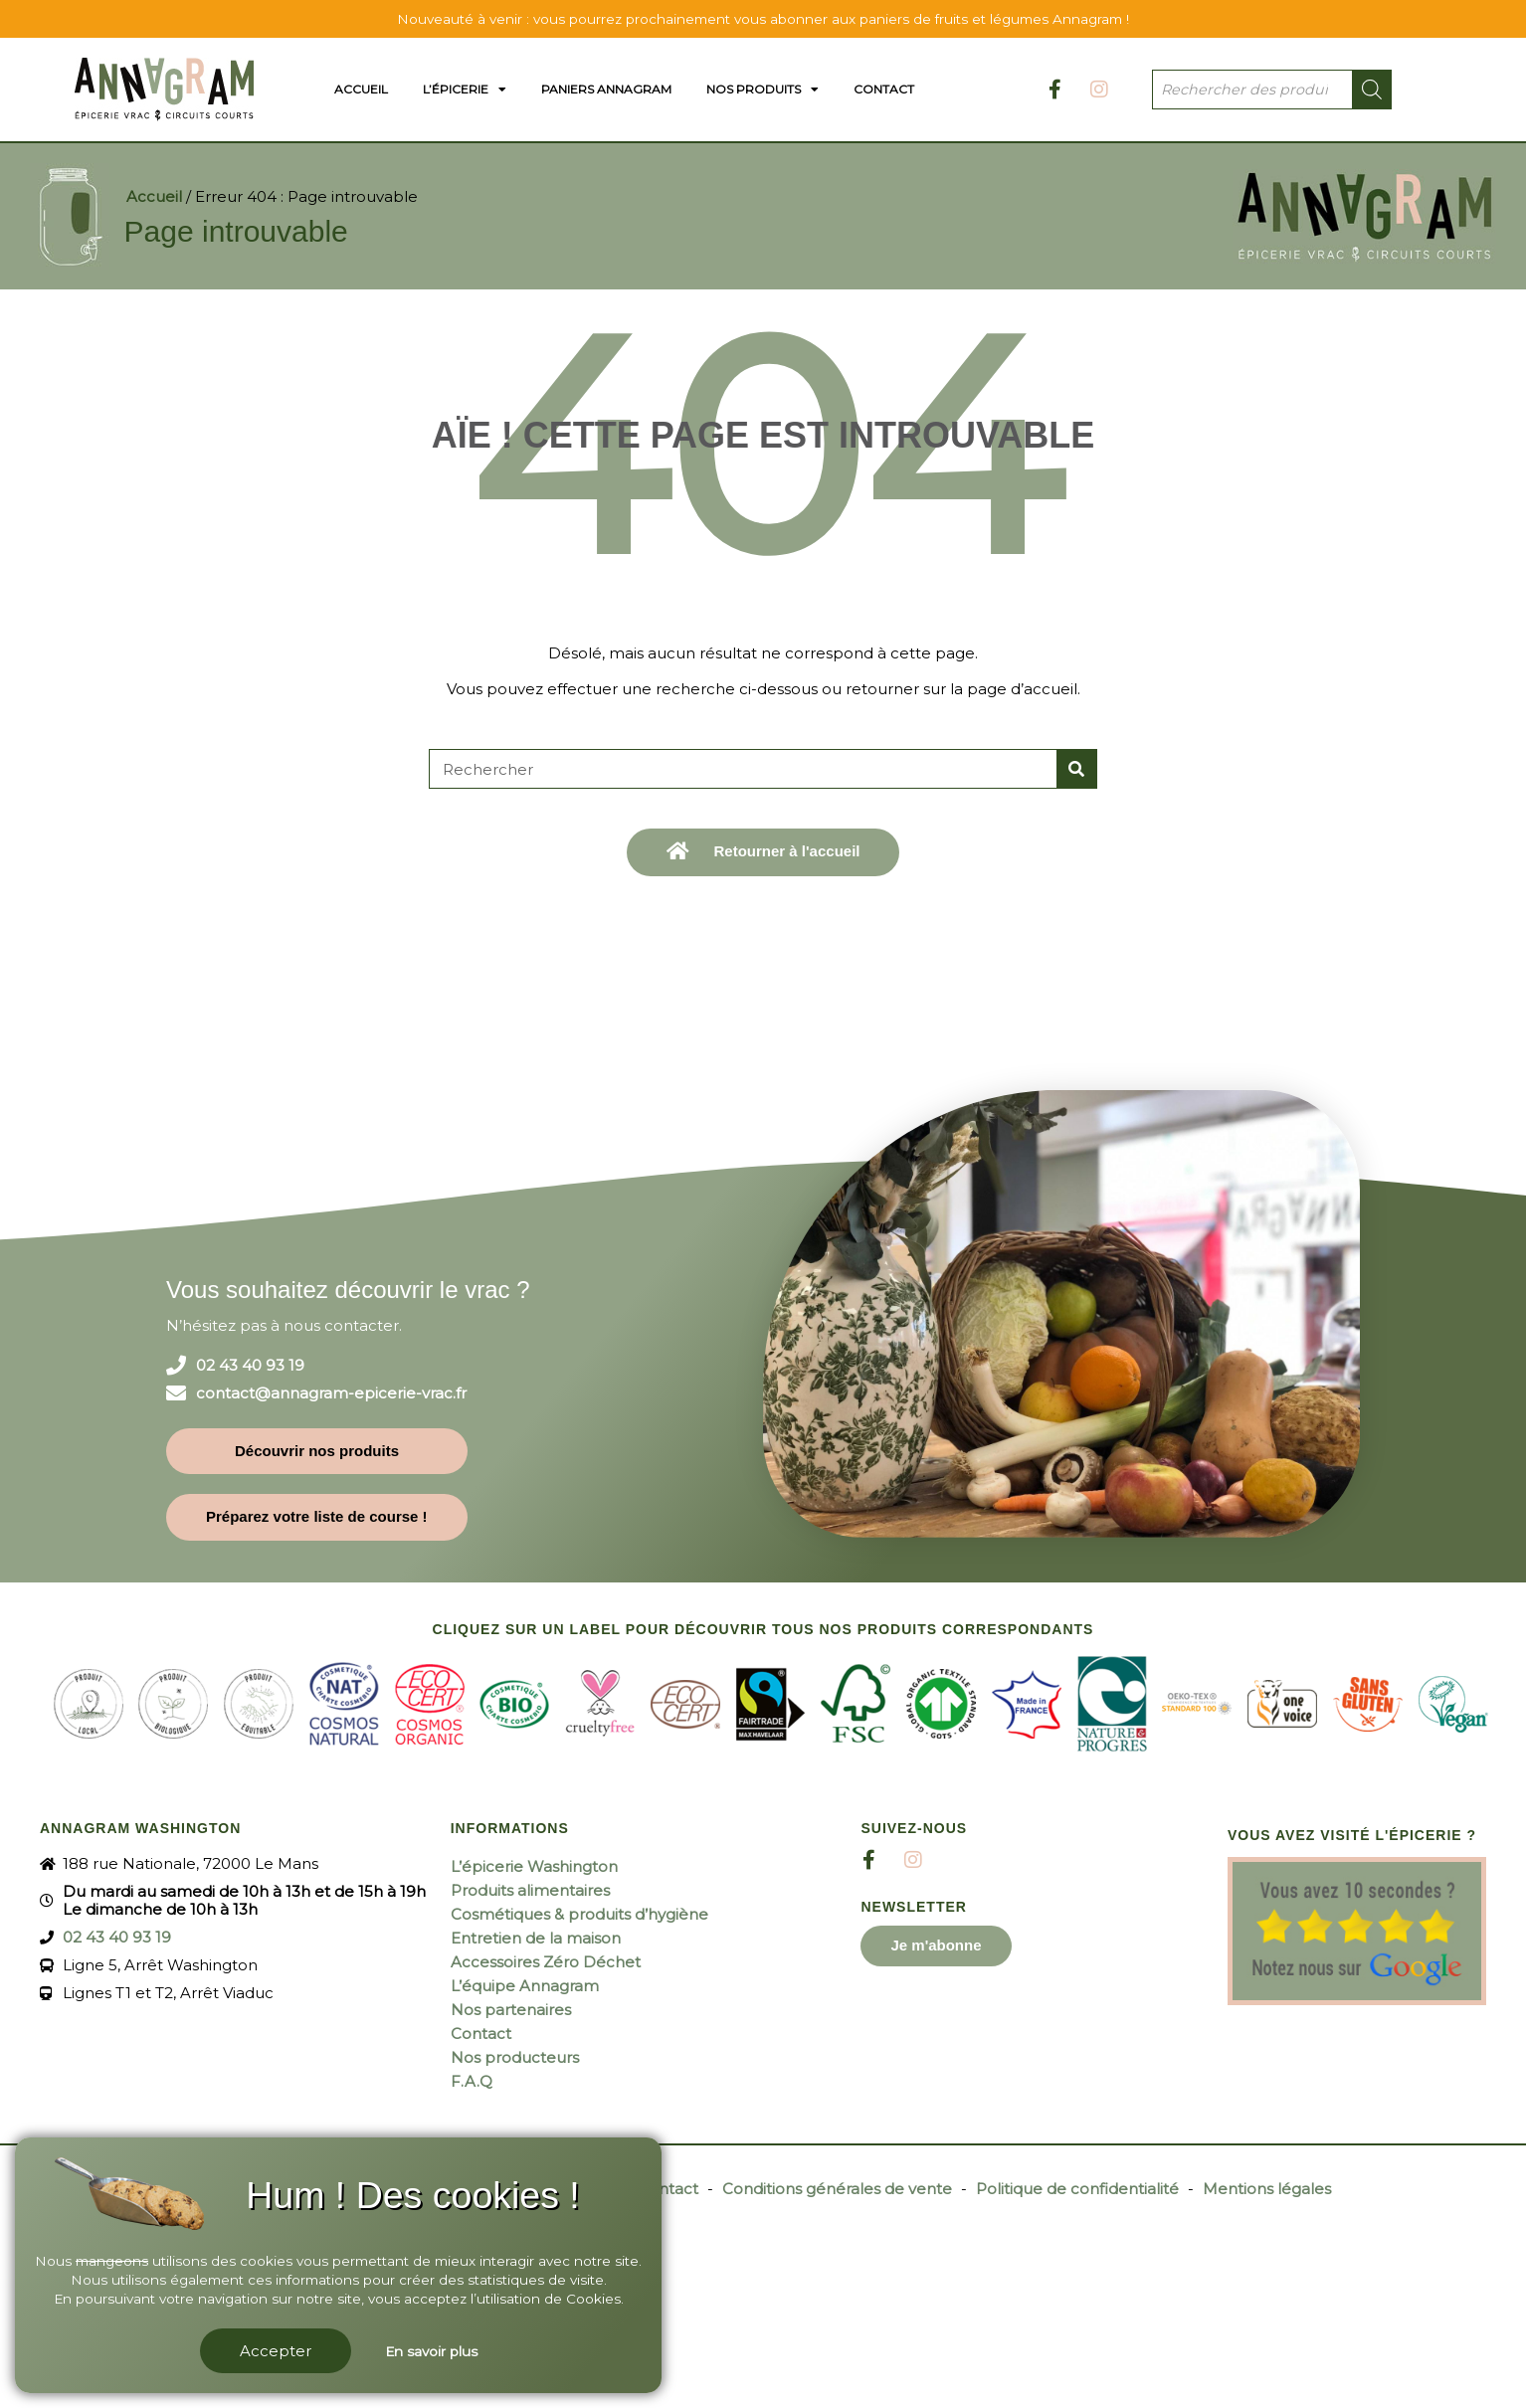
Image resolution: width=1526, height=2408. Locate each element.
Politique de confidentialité (1077, 2188)
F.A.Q (471, 2081)
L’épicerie (464, 89)
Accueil (361, 89)
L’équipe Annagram (525, 1985)
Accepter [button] (275, 2350)
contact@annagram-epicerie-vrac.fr (331, 1393)
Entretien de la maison (536, 1938)
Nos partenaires (511, 2009)
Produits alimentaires (530, 1890)
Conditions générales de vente (837, 2188)
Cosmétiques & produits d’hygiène (579, 1914)
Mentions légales (1267, 2188)
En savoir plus (431, 2351)
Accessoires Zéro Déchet (546, 1961)
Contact (884, 89)
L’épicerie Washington (534, 1866)
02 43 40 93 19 (250, 1366)
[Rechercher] (1076, 769)
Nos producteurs (515, 2057)
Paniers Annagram (606, 89)
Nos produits (762, 89)
